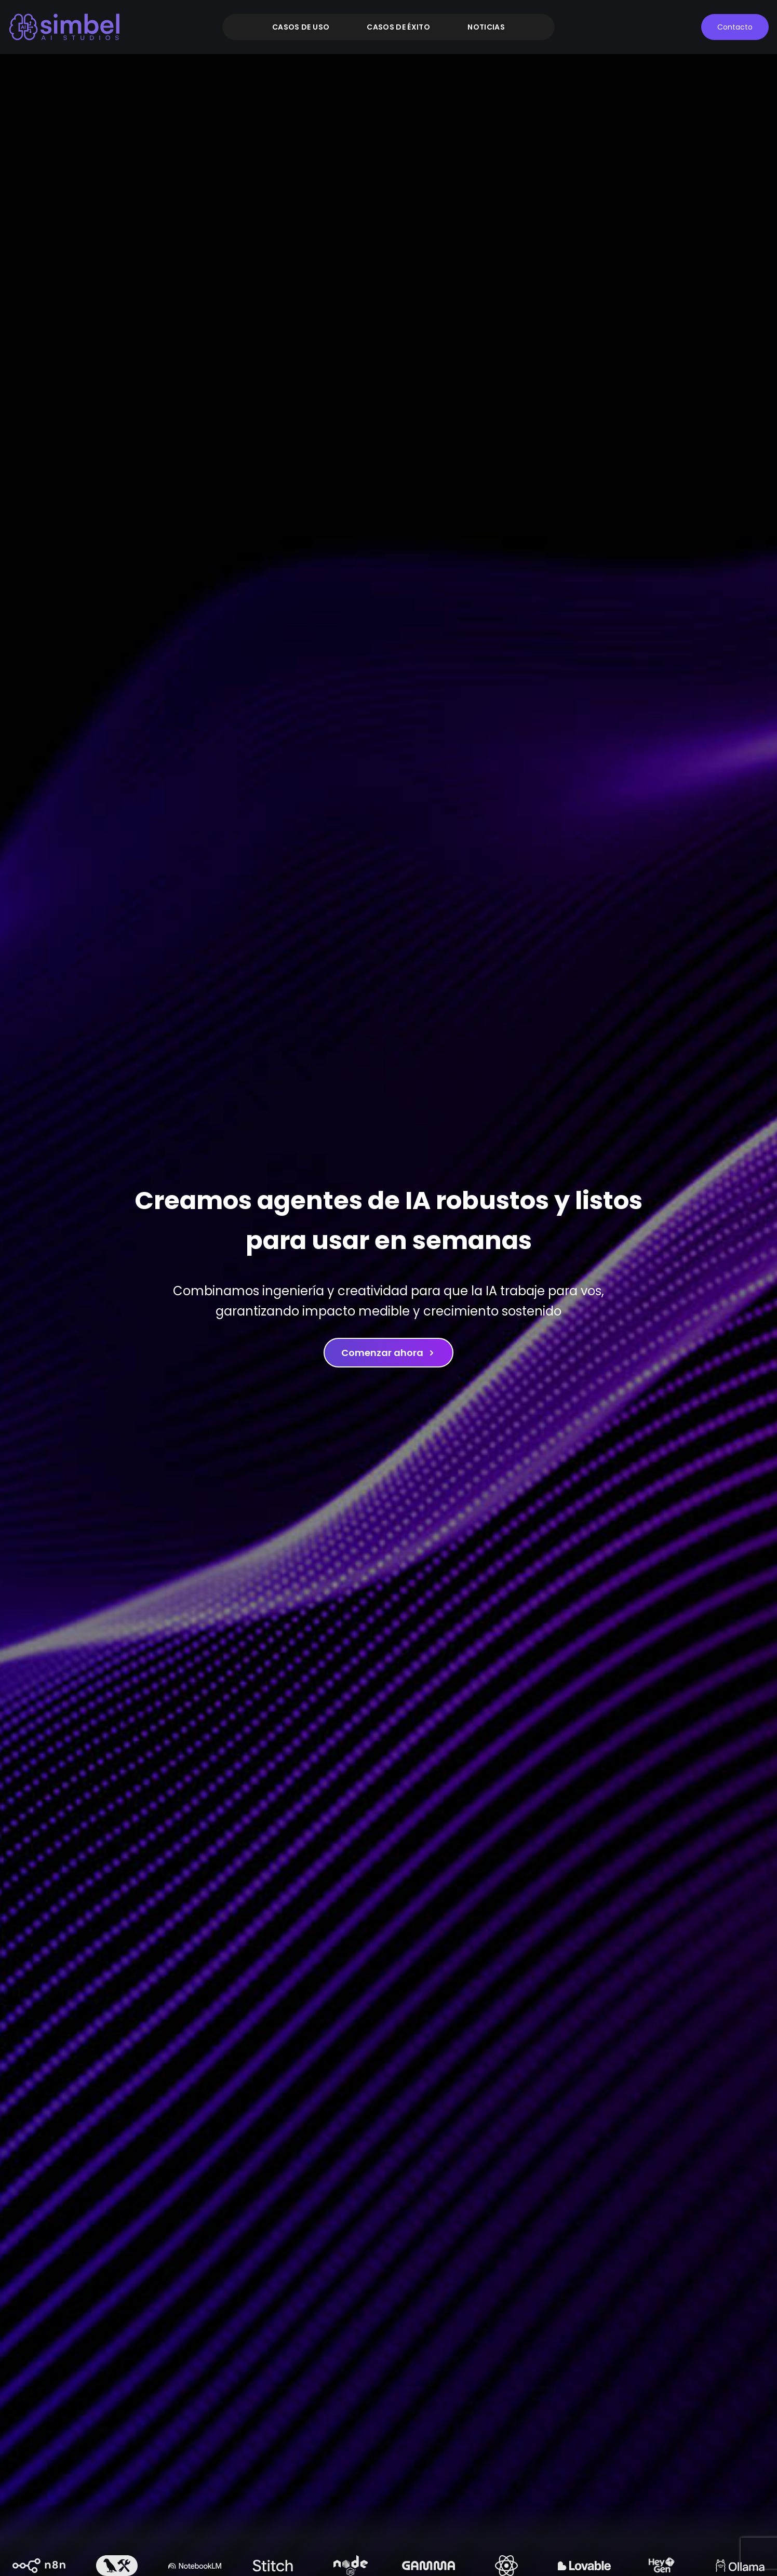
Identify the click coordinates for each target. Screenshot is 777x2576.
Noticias (486, 27)
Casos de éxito (398, 27)
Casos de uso (300, 27)
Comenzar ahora (388, 1352)
